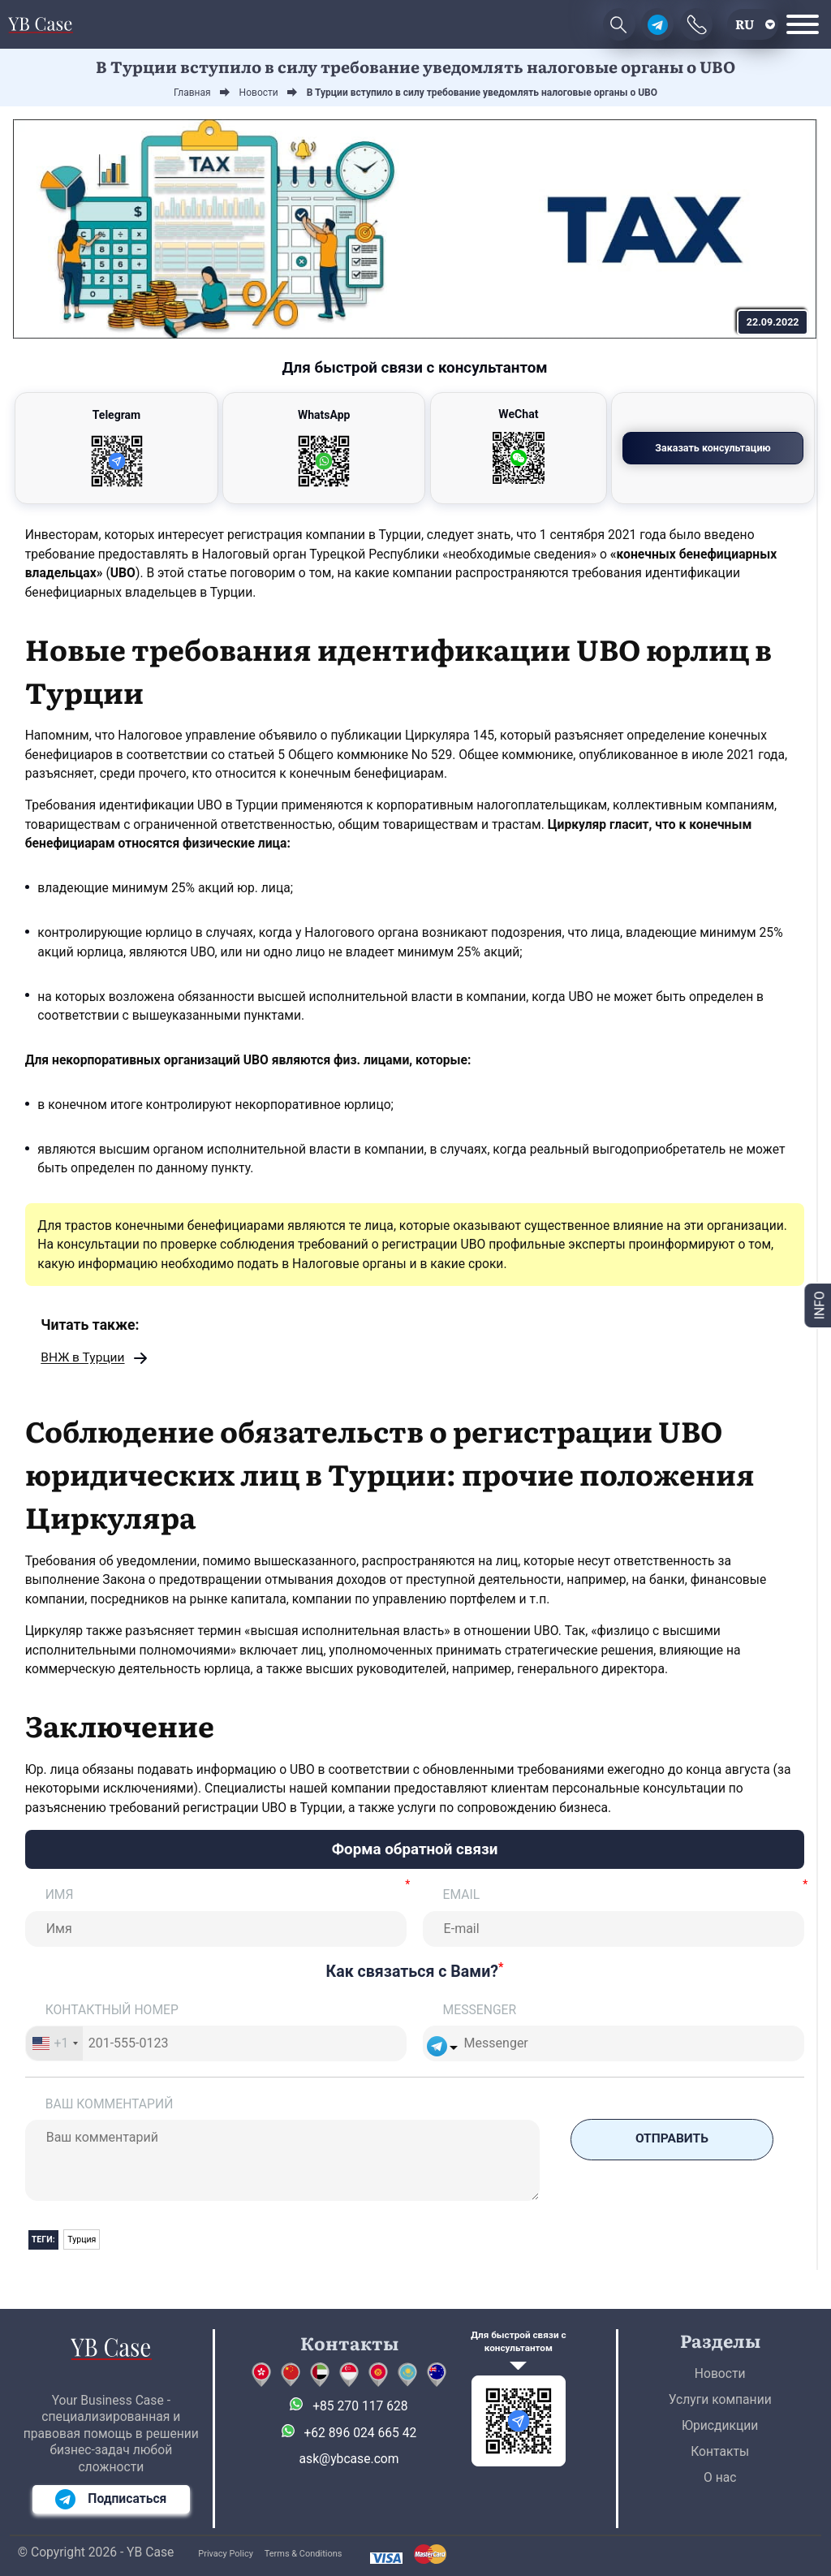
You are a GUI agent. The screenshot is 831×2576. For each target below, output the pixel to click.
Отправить (672, 2139)
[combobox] (55, 2044)
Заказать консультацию (716, 448)
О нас (720, 2477)
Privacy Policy (225, 2553)
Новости (720, 2373)
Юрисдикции (720, 2425)
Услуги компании (720, 2399)
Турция (81, 2240)
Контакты (720, 2451)
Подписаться (110, 2499)
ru (744, 24)
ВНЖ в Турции (83, 1358)
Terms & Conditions (303, 2553)
